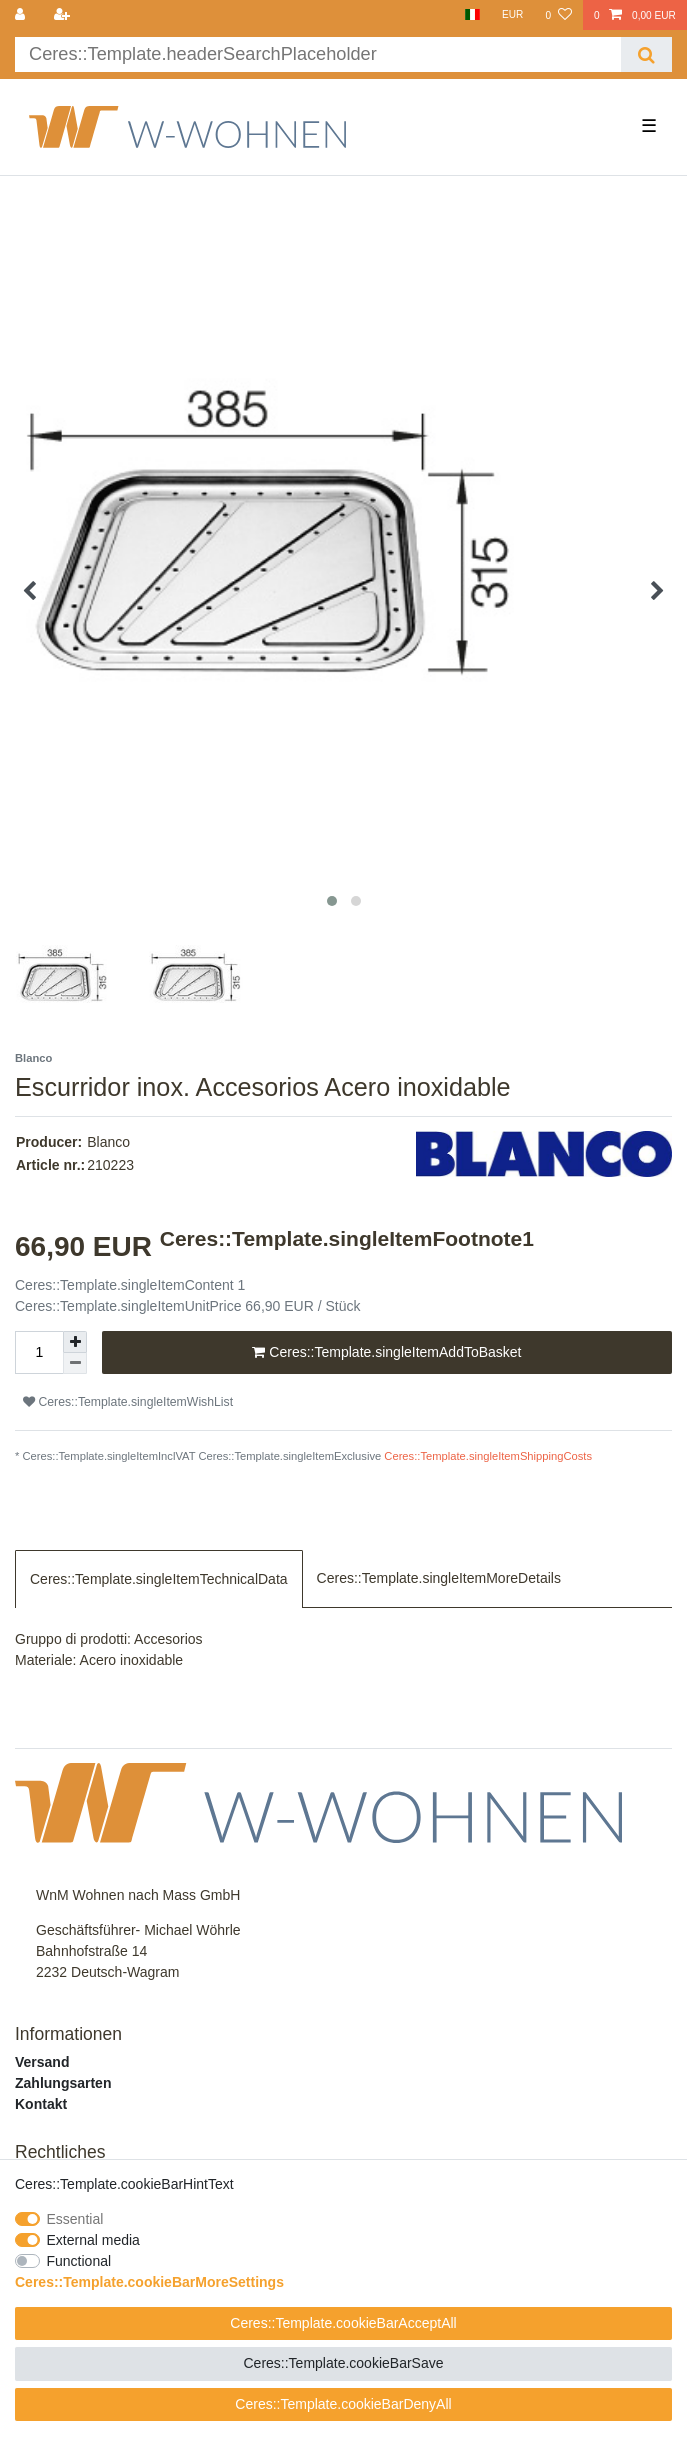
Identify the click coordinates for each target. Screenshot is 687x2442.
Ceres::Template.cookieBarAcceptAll (343, 2323)
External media (93, 2240)
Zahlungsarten (63, 2083)
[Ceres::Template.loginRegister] (63, 15)
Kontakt (41, 2104)
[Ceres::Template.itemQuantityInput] (39, 1352)
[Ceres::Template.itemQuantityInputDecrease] (75, 1363)
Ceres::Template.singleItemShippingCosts (488, 1456)
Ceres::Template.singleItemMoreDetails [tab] (439, 1578)
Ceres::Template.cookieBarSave (344, 2363)
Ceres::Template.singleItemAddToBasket (386, 1353)
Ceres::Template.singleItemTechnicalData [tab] (159, 1579)
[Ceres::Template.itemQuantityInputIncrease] (75, 1342)
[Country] (471, 15)
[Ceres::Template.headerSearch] (646, 54)
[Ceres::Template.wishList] (558, 15)
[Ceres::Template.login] (22, 15)
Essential (75, 2219)
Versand (42, 2062)
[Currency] (513, 15)
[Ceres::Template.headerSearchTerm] (318, 54)
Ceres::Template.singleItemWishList (128, 1402)
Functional (79, 2261)
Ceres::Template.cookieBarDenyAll (343, 2404)
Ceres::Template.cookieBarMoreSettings (149, 2282)
